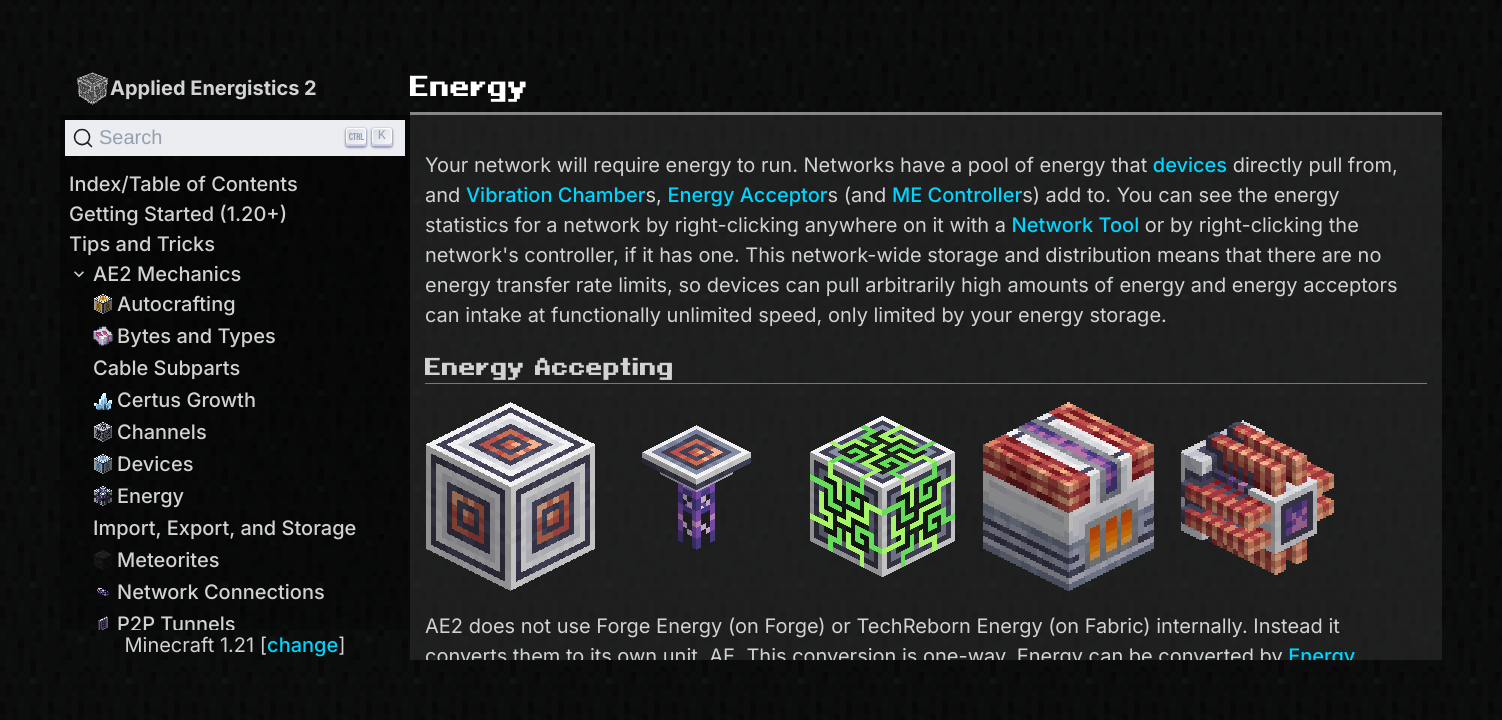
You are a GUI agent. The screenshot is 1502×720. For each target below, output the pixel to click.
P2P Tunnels (164, 624)
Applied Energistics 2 (196, 87)
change (302, 645)
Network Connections (209, 592)
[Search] (235, 138)
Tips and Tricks (142, 244)
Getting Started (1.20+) (178, 214)
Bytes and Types (184, 336)
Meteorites (156, 560)
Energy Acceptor (747, 195)
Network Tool (1076, 225)
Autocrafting (164, 304)
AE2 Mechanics (155, 274)
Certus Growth (174, 400)
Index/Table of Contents (183, 184)
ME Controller (957, 195)
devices (1190, 165)
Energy (138, 496)
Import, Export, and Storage (224, 528)
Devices (143, 464)
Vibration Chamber (556, 195)
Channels (150, 432)
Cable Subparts (166, 368)
